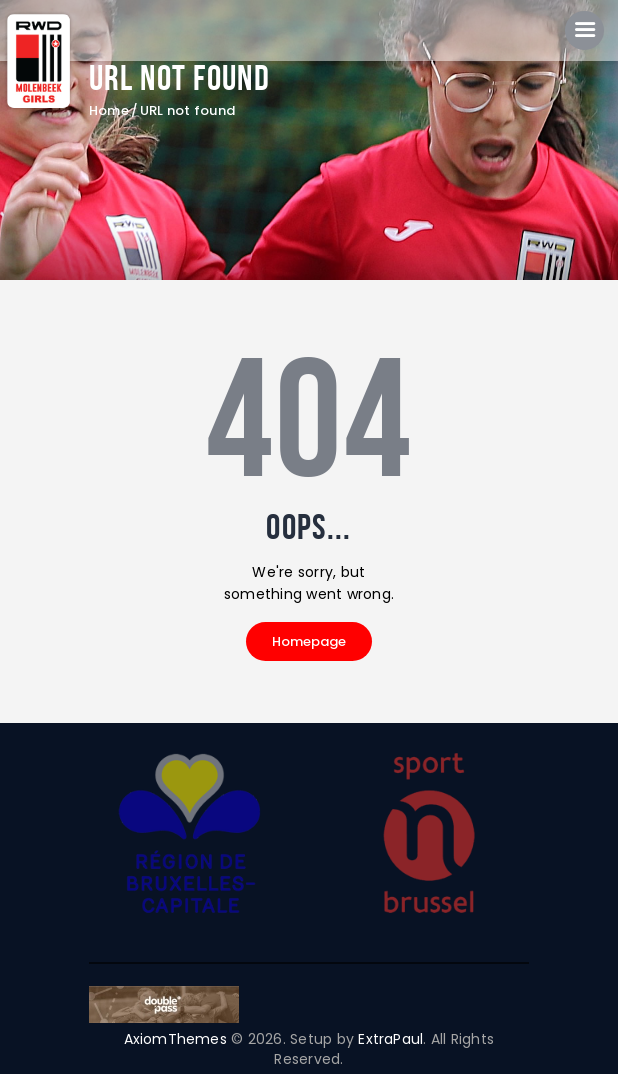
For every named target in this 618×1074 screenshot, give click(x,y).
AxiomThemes (175, 1039)
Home (109, 112)
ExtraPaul (391, 1039)
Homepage (309, 641)
